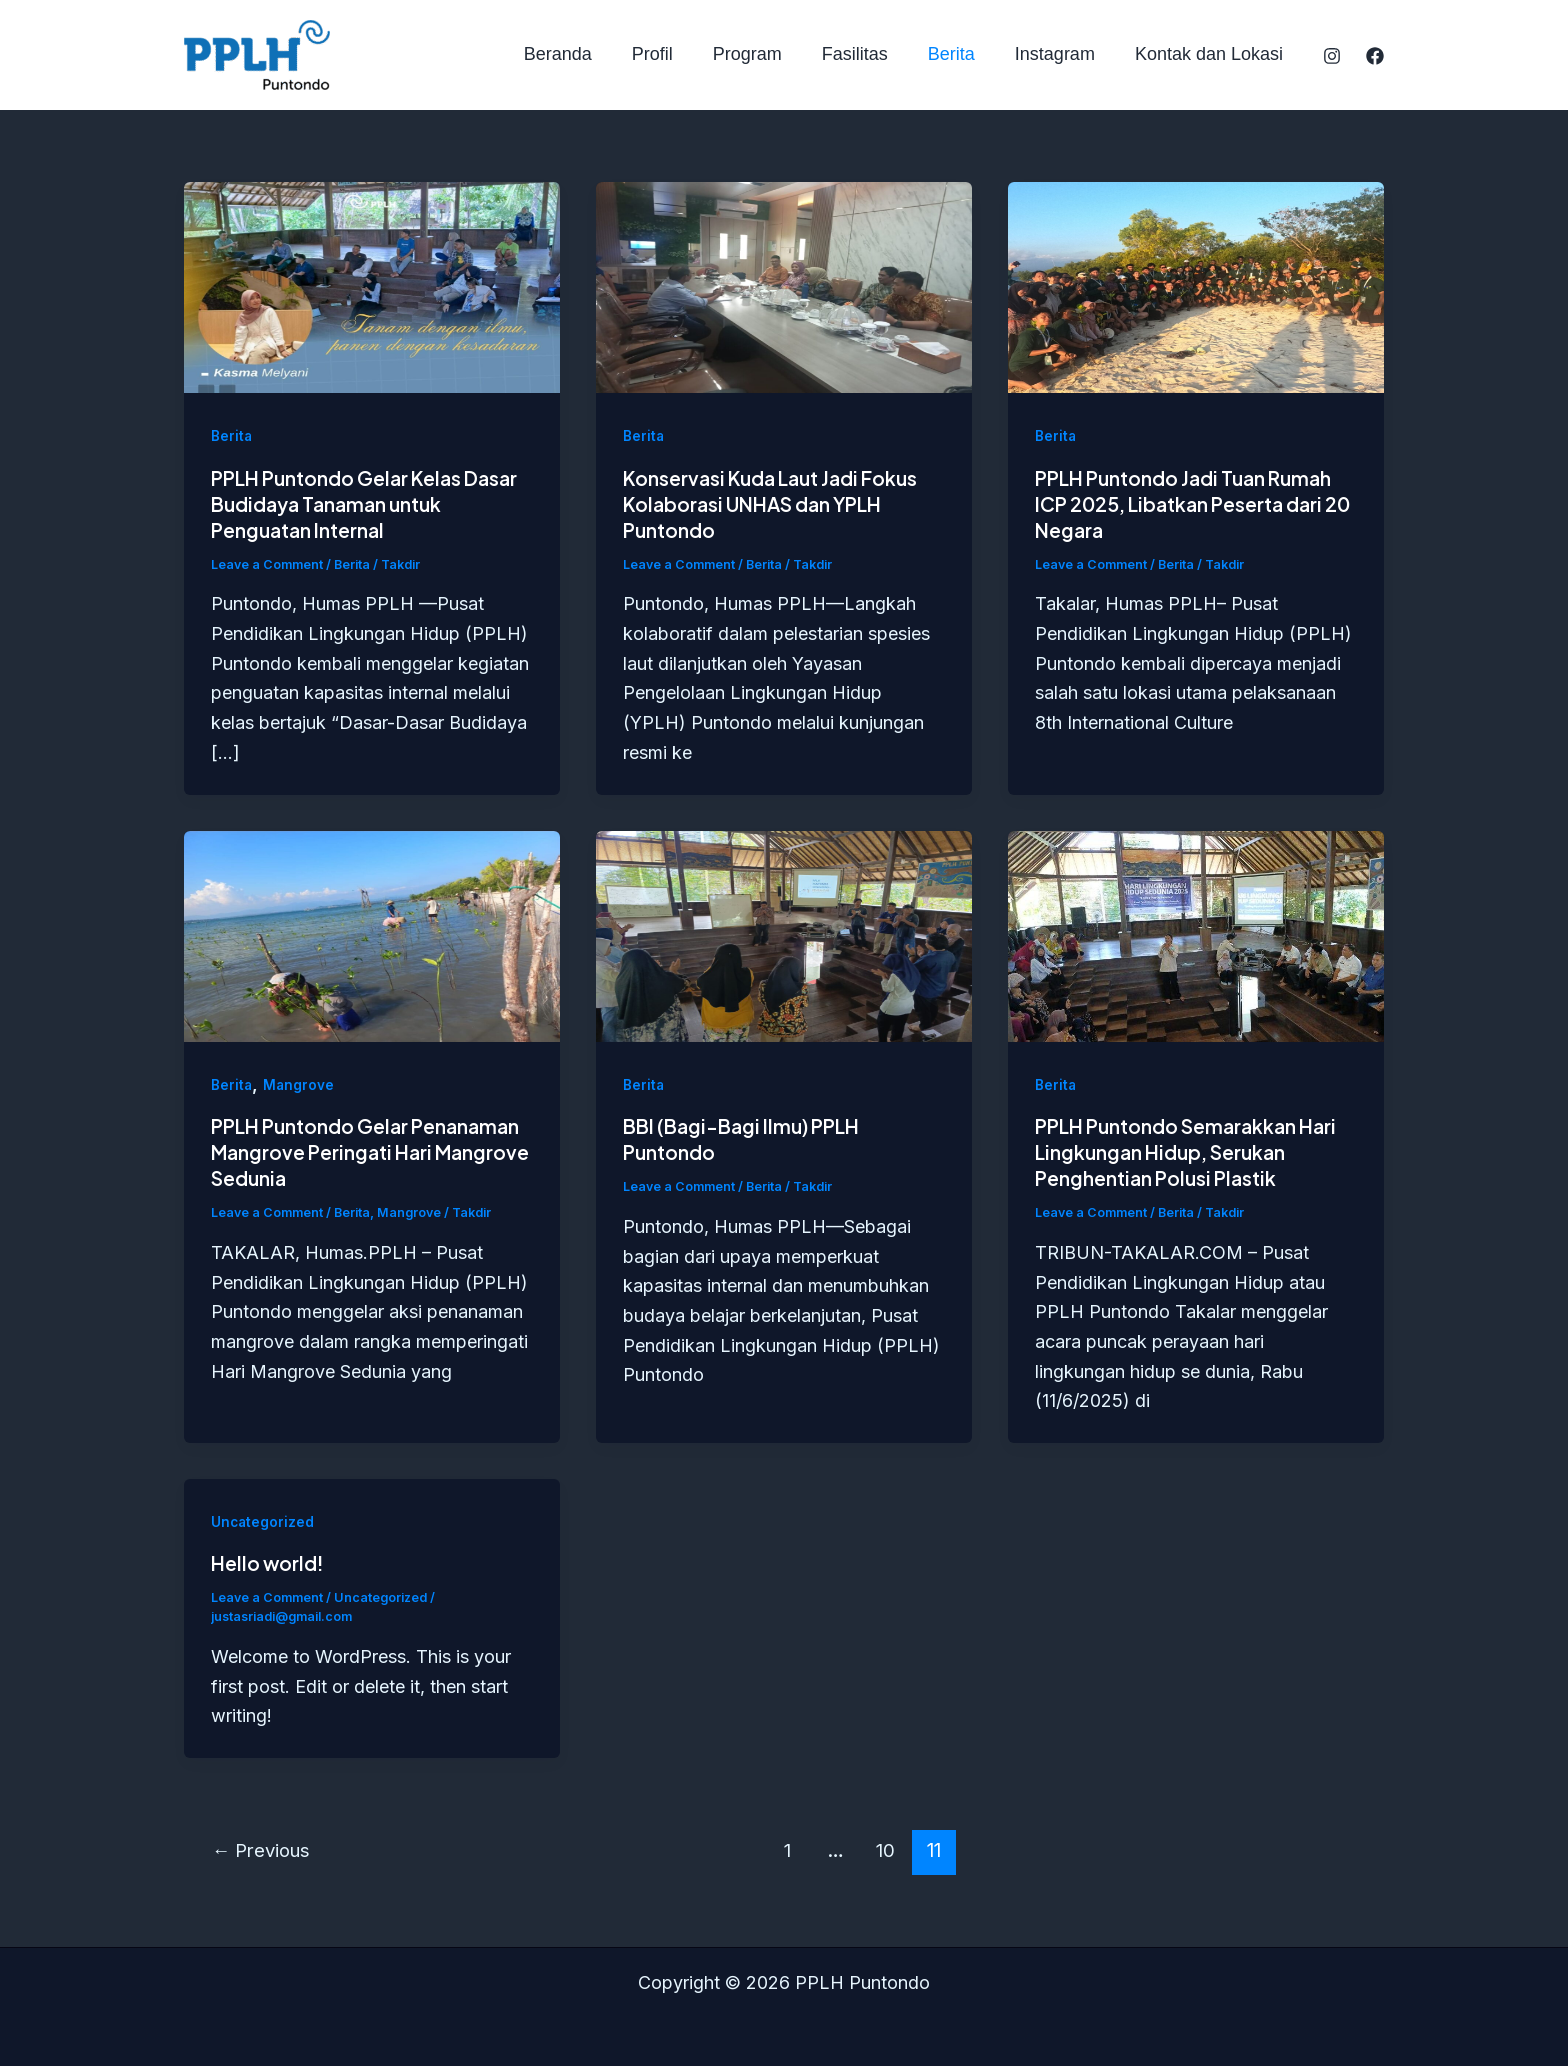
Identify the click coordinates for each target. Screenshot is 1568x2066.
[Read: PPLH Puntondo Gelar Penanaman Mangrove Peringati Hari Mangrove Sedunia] (372, 934)
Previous (264, 1849)
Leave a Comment (268, 564)
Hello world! (269, 1561)
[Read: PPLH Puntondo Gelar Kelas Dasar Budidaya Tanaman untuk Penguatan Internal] (372, 286)
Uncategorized (263, 1520)
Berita (961, 54)
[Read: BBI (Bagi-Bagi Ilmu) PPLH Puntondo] (784, 934)
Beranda (584, 54)
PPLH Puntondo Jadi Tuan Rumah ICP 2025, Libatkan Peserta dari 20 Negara (1193, 503)
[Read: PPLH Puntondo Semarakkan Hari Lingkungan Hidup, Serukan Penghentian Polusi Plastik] (1196, 934)
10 (889, 1849)
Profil (674, 54)
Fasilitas (869, 54)
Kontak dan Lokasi (1211, 54)
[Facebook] (1375, 56)
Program (765, 54)
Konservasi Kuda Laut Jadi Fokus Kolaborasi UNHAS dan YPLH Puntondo (780, 503)
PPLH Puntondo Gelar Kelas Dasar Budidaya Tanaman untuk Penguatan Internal (363, 503)
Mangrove (300, 1084)
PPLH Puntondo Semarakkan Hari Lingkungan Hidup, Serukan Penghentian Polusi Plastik (1194, 1151)
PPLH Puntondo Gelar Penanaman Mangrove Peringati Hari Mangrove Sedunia (363, 1151)
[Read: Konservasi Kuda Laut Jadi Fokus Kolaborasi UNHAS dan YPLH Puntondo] (784, 286)
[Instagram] (1332, 56)
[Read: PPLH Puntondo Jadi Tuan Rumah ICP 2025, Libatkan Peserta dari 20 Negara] (1196, 286)
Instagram (1061, 54)
